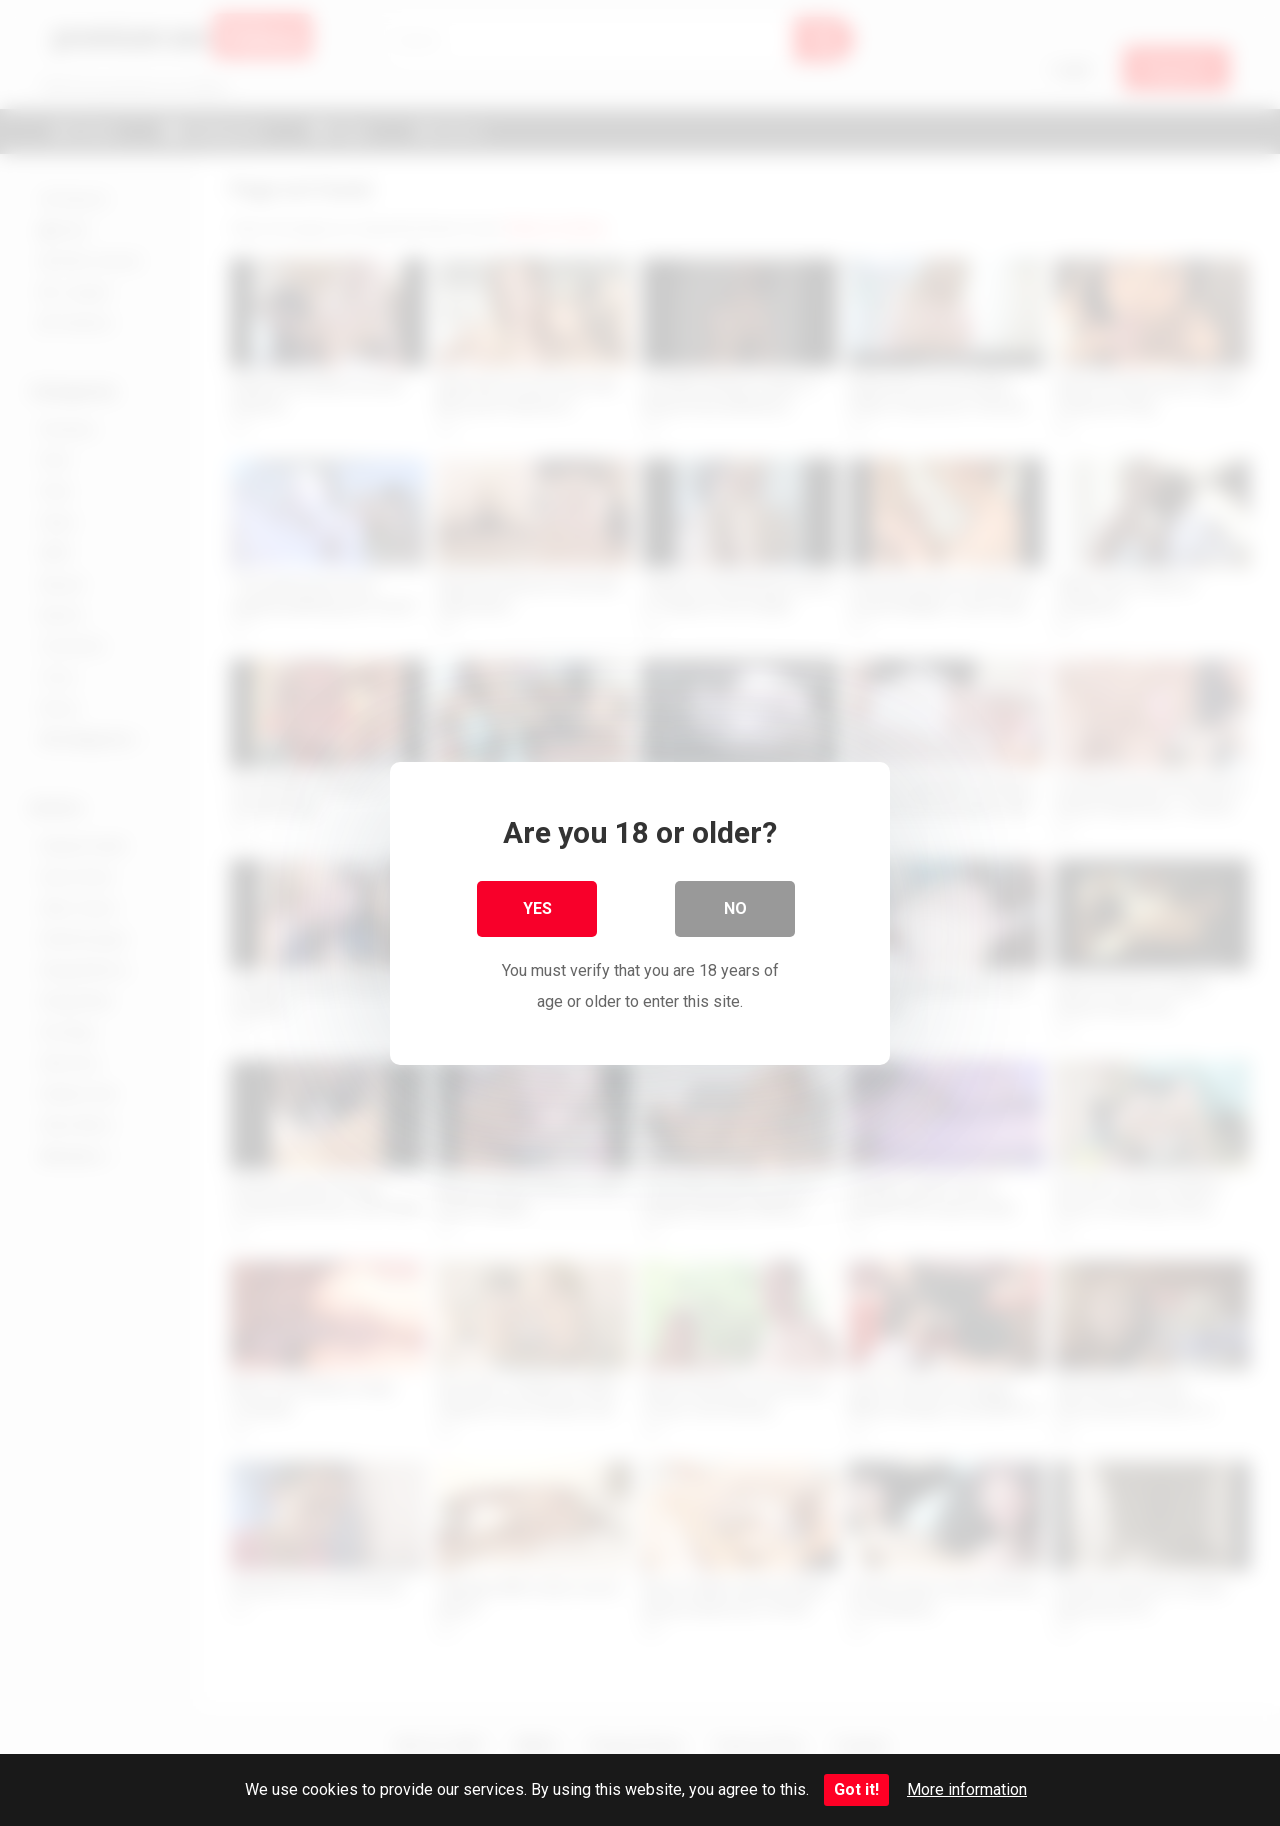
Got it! (856, 1789)
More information (967, 1789)
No (735, 907)
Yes (537, 907)
